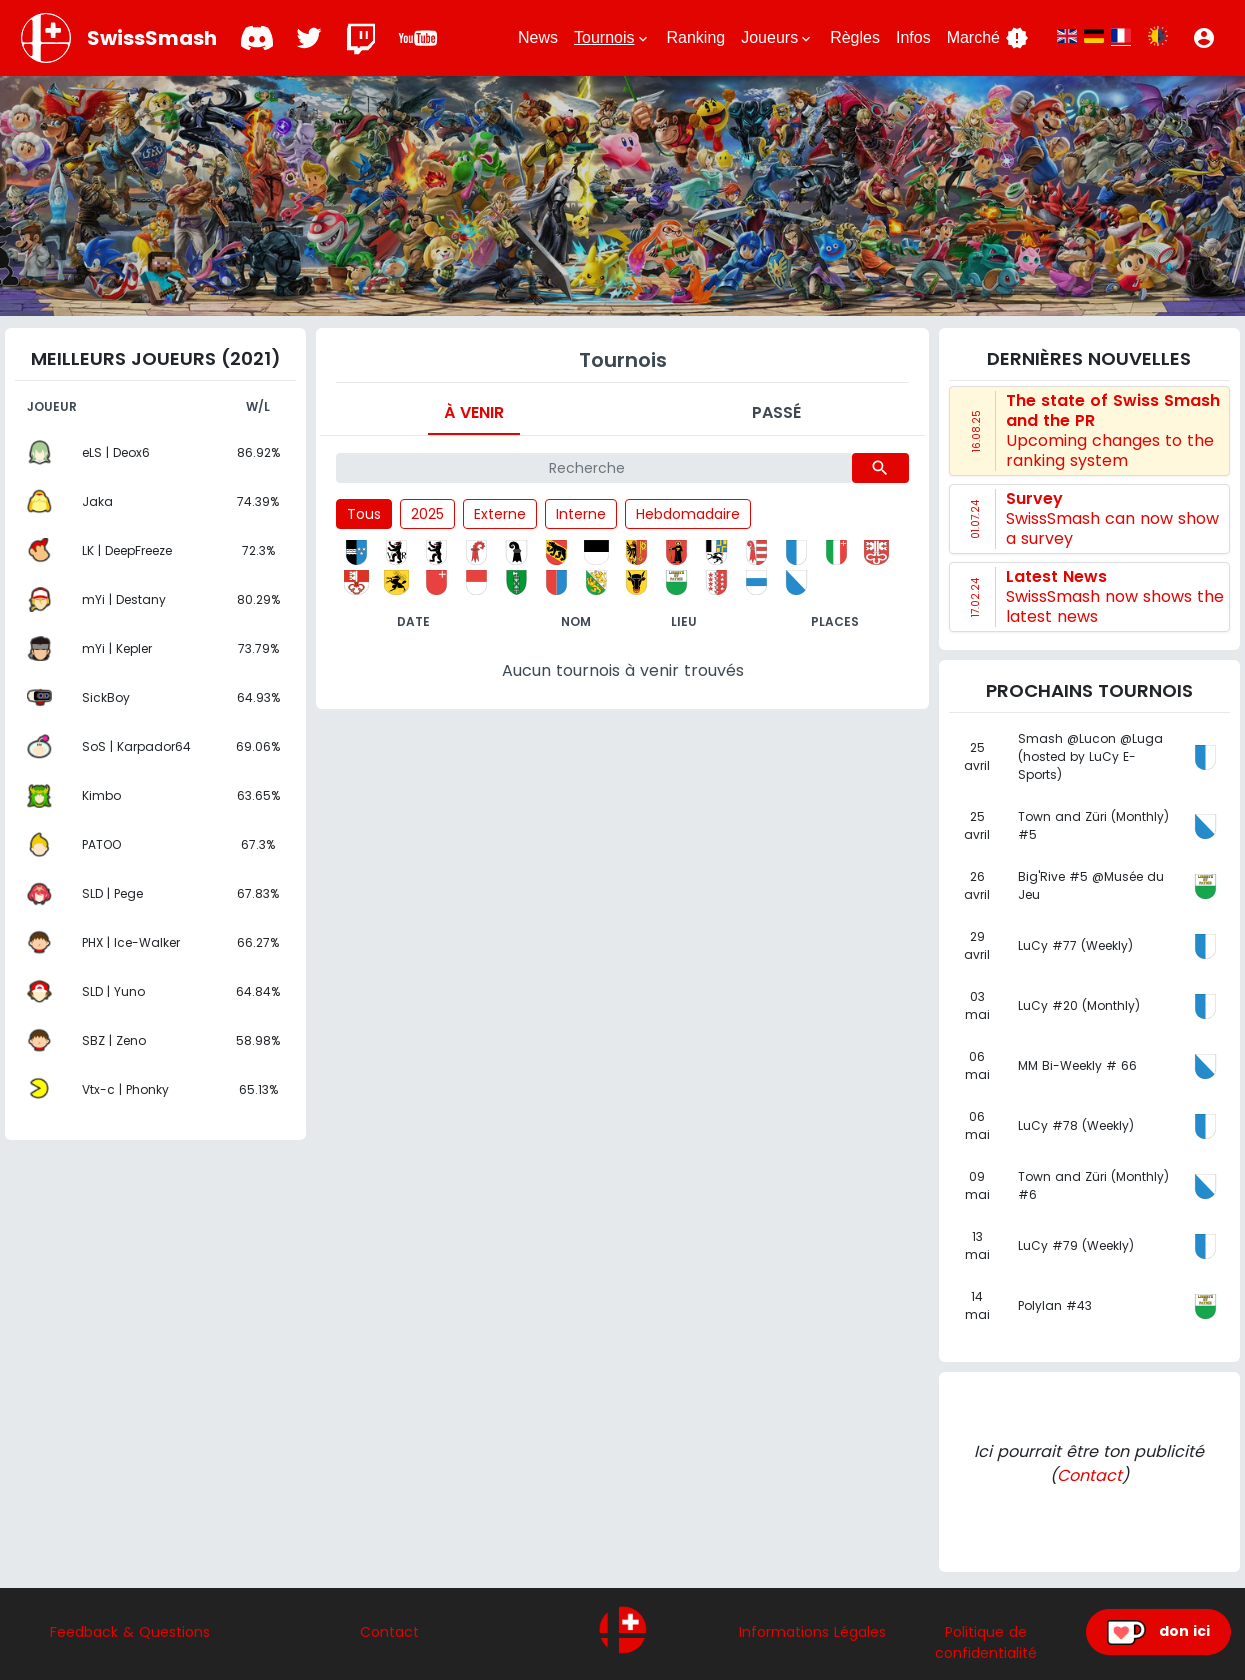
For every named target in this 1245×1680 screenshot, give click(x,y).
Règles (855, 37)
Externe (500, 514)
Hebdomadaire (688, 514)
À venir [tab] (474, 412)
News (538, 37)
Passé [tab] (776, 412)
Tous (364, 514)
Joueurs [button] (777, 38)
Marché (988, 38)
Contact (1089, 1475)
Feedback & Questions (130, 1632)
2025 (427, 514)
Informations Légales (812, 1632)
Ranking (696, 37)
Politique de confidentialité (986, 1642)
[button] (1204, 38)
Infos (913, 37)
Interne (581, 514)
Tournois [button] (612, 38)
